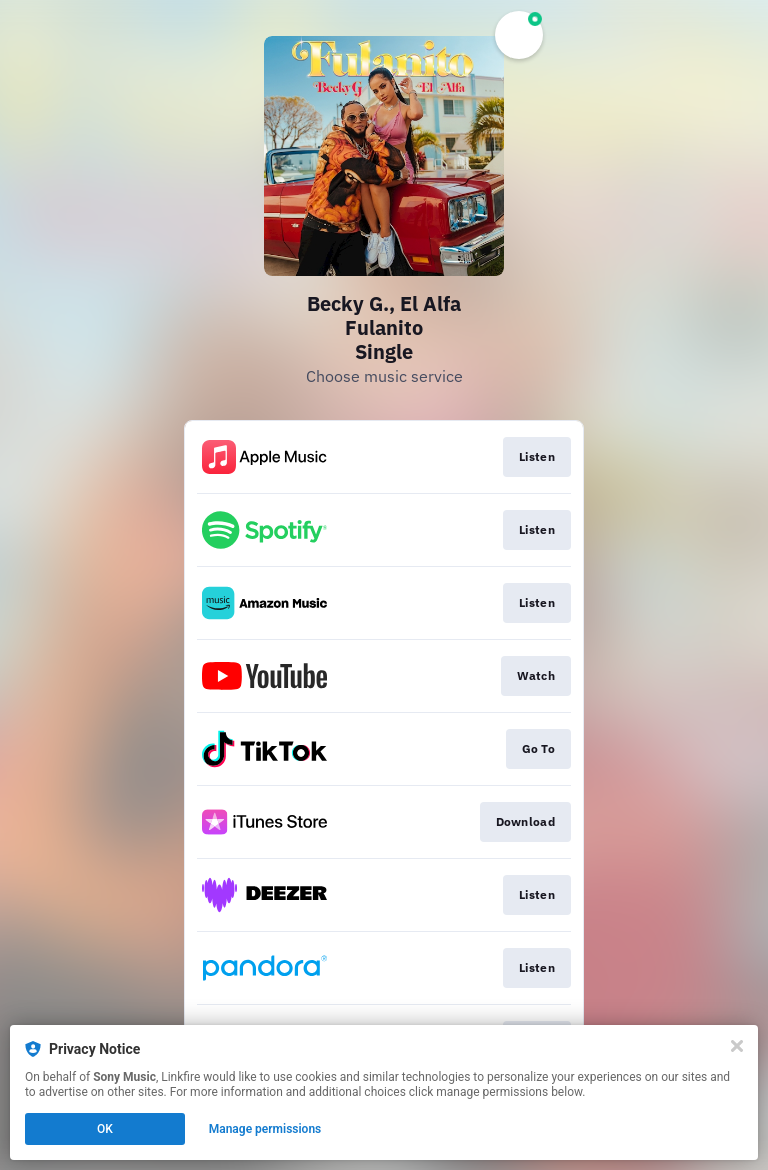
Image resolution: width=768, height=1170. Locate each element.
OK (105, 1129)
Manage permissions (265, 1129)
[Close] (737, 1046)
